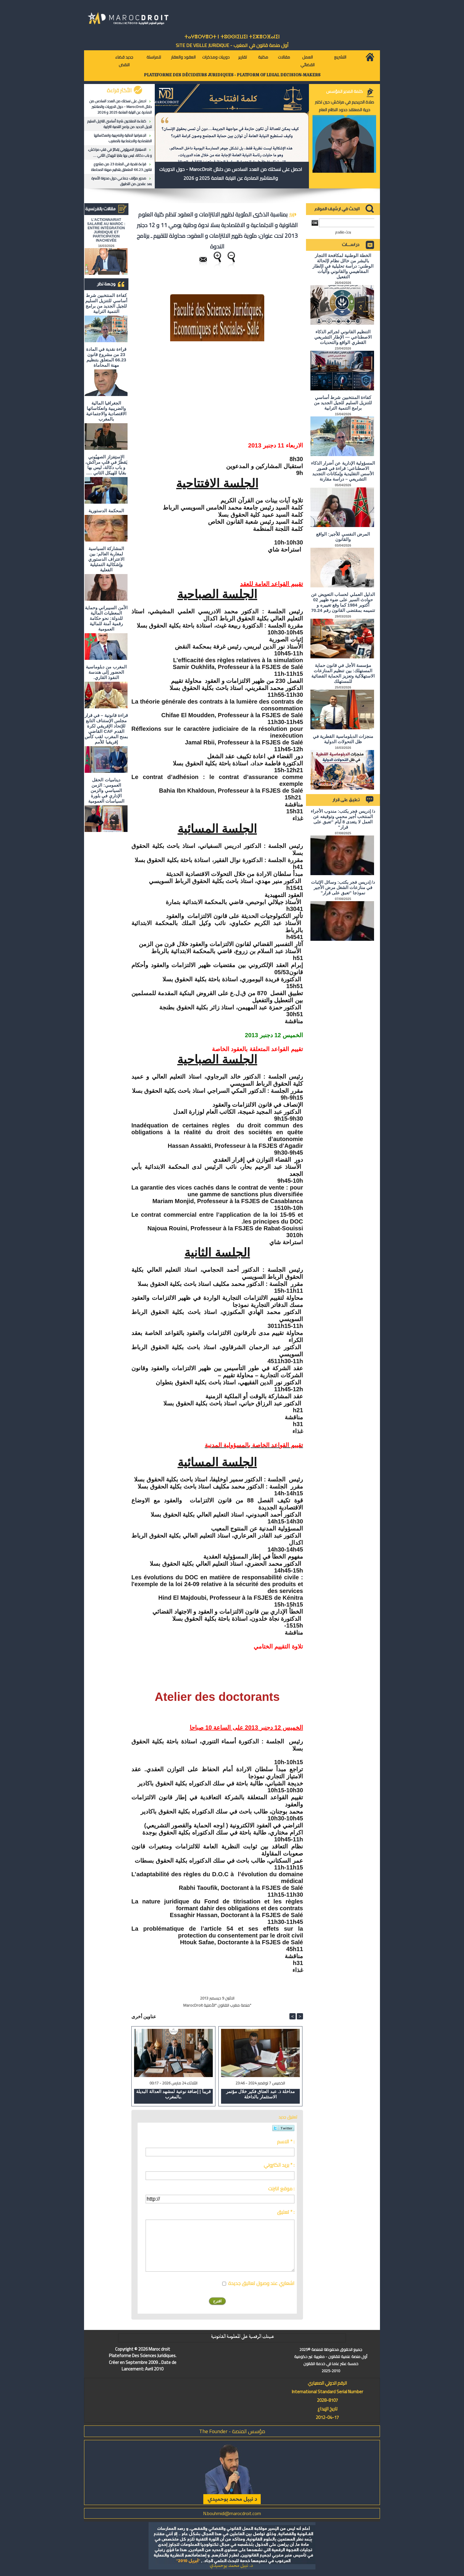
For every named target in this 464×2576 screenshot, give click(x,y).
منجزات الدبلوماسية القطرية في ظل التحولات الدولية (343, 739)
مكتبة (263, 57)
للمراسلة (153, 57)
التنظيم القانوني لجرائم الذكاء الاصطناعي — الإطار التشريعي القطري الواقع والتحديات (343, 337)
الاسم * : (285, 2141)
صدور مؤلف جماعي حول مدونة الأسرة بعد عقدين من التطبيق (121, 181)
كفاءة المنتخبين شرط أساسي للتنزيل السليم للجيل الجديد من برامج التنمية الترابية (119, 124)
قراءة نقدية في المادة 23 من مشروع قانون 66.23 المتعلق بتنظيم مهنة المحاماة (121, 167)
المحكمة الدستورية (106, 510)
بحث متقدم (343, 232)
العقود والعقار (183, 57)
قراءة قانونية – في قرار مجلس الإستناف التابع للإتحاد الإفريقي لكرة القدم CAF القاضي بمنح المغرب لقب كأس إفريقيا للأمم (106, 728)
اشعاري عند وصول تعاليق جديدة (261, 2283)
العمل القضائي (307, 61)
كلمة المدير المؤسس (344, 91)
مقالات (284, 57)
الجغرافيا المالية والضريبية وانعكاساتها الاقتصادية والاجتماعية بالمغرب (123, 138)
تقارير (242, 57)
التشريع (340, 57)
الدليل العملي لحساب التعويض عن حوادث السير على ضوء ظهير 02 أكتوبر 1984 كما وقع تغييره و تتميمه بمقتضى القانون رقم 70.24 (343, 602)
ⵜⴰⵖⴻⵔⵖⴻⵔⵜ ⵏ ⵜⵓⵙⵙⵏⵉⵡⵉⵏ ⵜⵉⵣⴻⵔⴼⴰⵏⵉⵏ (232, 36)
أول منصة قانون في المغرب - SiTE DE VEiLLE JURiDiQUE (232, 45)
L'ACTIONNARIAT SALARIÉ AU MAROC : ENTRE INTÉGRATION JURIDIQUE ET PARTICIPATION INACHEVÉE (106, 230)
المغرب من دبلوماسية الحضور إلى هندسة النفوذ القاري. (106, 672)
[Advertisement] (253, 388)
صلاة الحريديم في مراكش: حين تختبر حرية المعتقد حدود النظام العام (344, 106)
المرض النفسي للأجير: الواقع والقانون (343, 536)
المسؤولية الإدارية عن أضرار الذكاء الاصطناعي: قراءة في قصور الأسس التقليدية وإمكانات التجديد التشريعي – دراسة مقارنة (343, 470)
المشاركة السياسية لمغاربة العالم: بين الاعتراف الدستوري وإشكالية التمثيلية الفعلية (106, 559)
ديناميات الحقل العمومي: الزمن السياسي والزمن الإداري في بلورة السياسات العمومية (106, 790)
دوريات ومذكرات (216, 57)
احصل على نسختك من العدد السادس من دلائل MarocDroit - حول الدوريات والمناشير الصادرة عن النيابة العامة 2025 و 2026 (120, 107)
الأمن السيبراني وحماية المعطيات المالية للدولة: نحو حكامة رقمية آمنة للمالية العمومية (106, 618)
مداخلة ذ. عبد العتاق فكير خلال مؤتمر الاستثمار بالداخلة (260, 2094)
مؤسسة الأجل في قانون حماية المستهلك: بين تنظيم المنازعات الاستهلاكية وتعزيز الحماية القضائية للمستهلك (343, 673)
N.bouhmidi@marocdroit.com (232, 2513)
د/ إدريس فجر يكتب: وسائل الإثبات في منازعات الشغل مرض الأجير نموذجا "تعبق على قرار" (343, 887)
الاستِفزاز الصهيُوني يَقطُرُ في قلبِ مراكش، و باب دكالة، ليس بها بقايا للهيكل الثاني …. (120, 152)
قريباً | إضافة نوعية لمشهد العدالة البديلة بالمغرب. (173, 2094)
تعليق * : (285, 2212)
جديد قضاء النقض (124, 61)
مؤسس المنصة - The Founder (232, 2431)
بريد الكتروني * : (279, 2165)
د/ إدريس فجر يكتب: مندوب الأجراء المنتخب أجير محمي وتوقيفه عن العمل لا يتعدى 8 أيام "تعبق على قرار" (343, 819)
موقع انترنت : (281, 2188)
